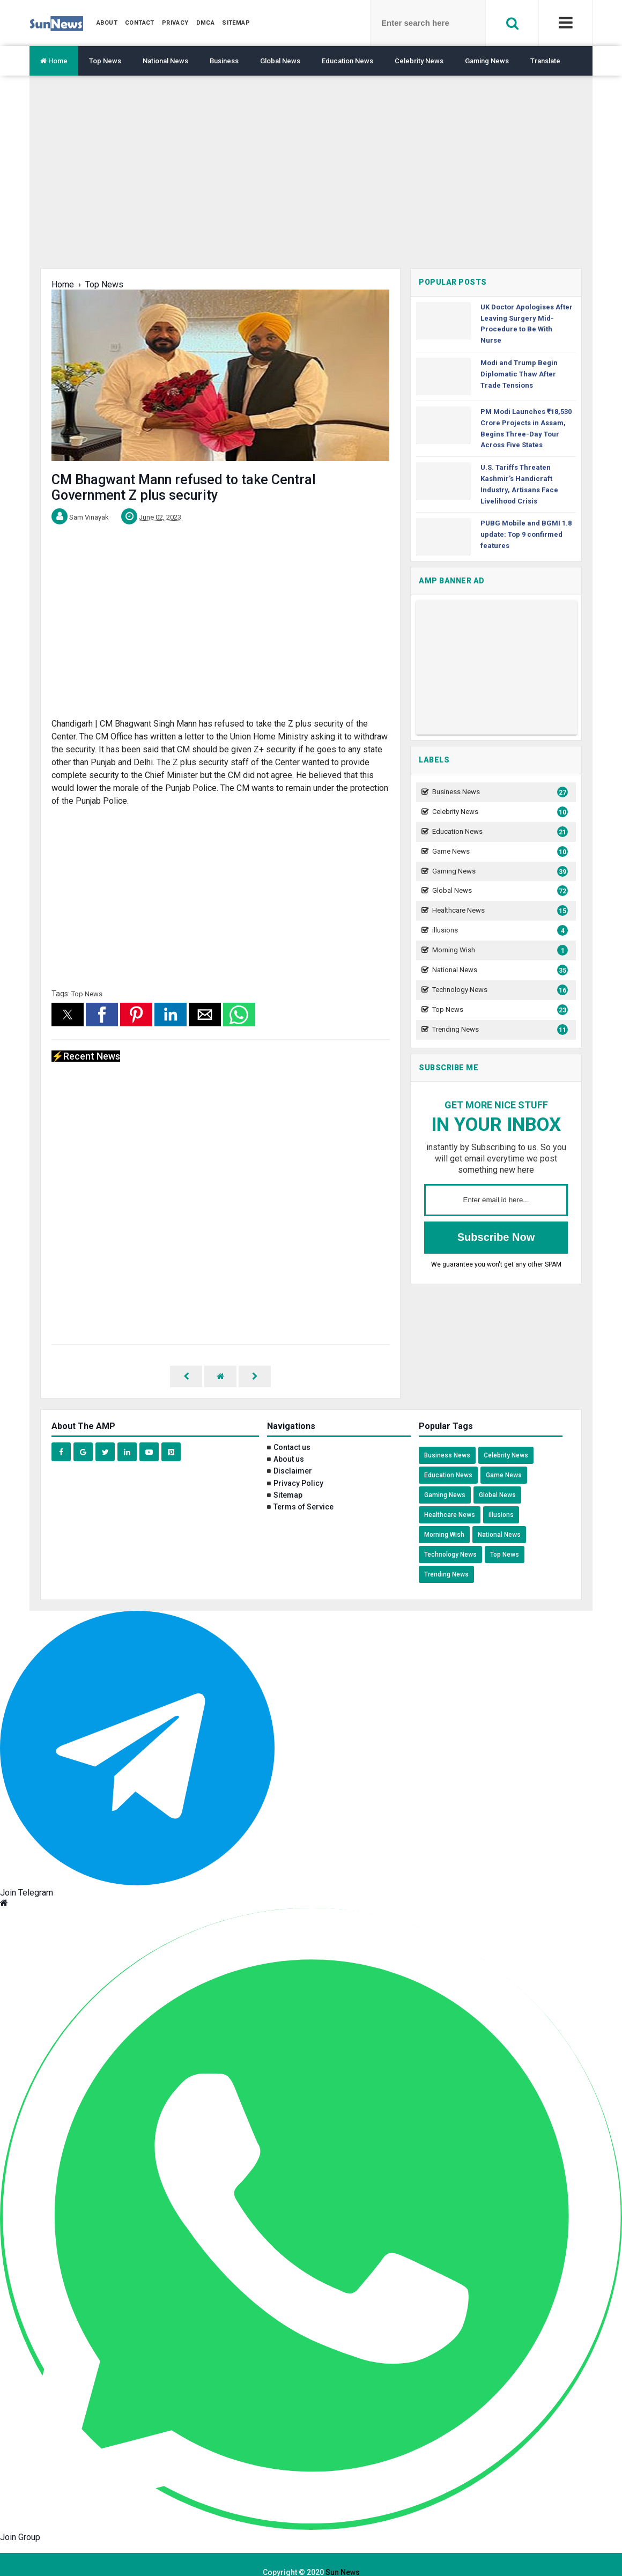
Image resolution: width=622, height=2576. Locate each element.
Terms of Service (303, 1491)
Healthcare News (498, 910)
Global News (280, 61)
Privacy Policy (298, 1467)
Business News (498, 792)
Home (54, 61)
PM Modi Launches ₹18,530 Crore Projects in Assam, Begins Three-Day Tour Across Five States (526, 428)
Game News (498, 851)
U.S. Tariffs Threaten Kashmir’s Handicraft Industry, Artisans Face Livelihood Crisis (519, 484)
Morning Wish (498, 950)
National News (165, 61)
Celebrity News (419, 61)
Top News (105, 61)
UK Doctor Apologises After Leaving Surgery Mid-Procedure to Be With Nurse (526, 323)
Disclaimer (292, 1455)
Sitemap (287, 1479)
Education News (347, 61)
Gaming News (487, 61)
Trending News (498, 1029)
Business (224, 61)
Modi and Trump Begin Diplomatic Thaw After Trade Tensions (519, 374)
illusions (498, 930)
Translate (545, 61)
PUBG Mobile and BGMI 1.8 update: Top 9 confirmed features (526, 534)
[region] (311, 180)
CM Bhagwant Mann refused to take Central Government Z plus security (183, 487)
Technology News (498, 990)
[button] (67, 1014)
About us (288, 1443)
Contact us (291, 1431)
